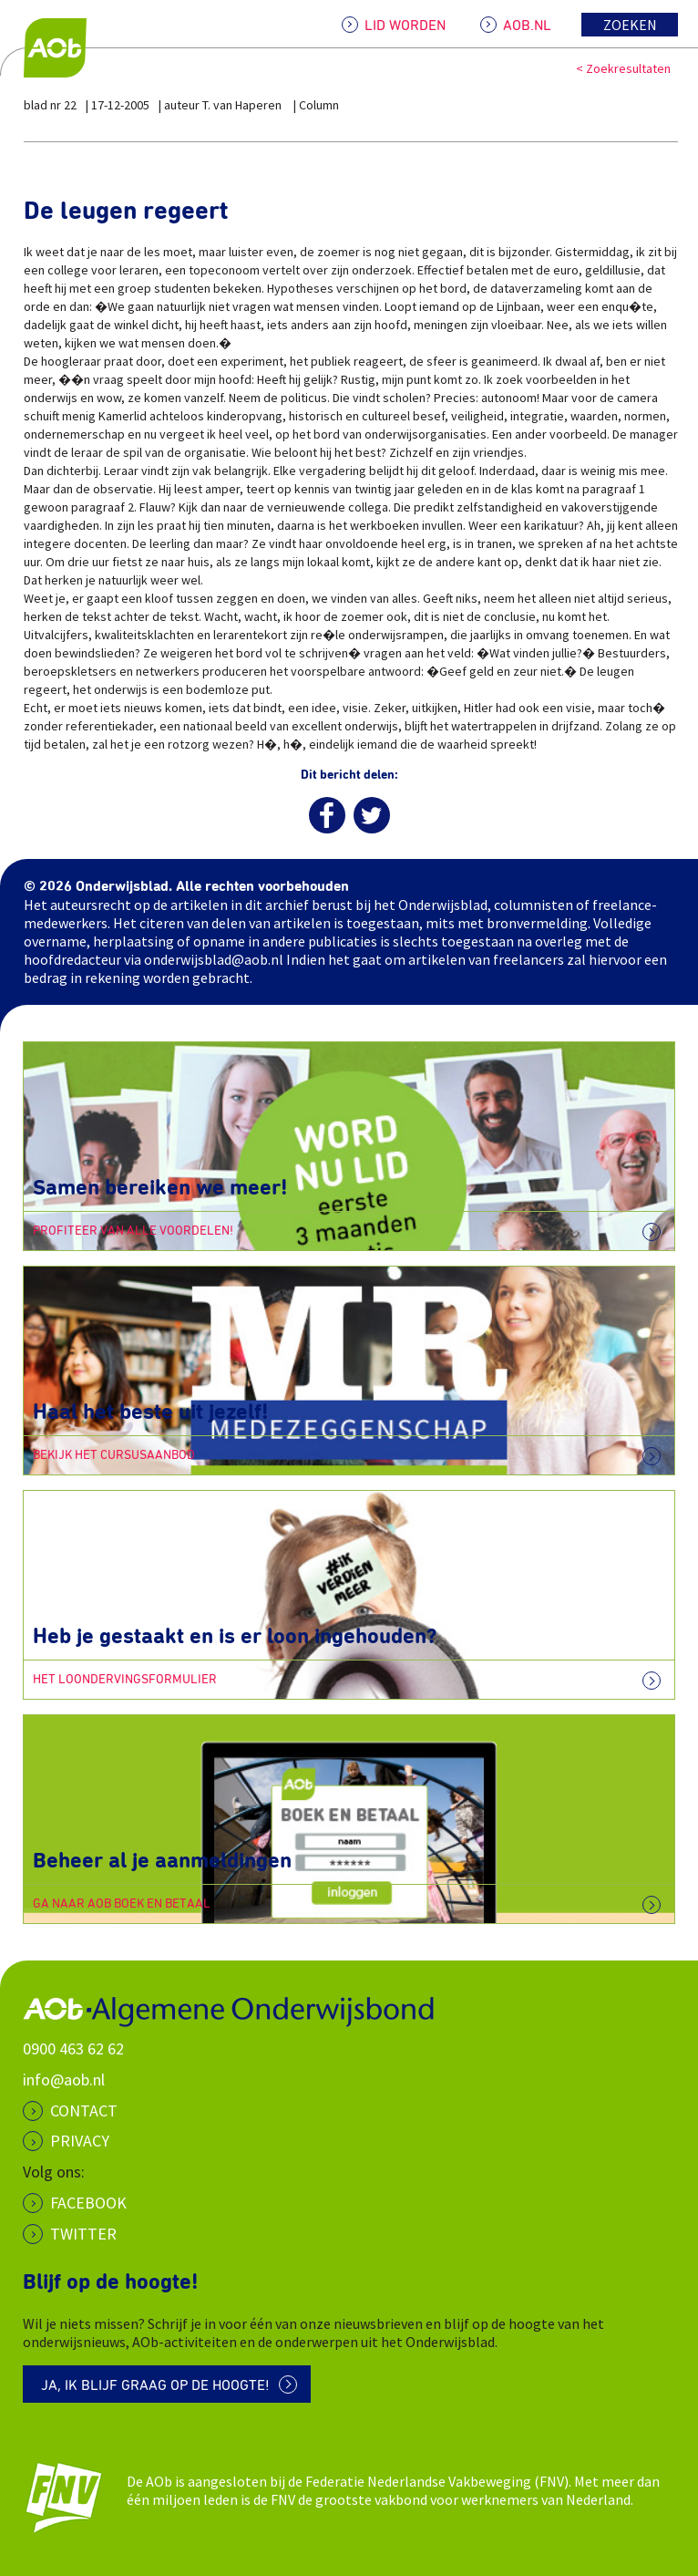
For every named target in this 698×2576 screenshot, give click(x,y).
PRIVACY (79, 2140)
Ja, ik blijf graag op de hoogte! (155, 2385)
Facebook (88, 2202)
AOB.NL (527, 25)
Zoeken (630, 25)
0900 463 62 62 (73, 2048)
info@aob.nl (64, 2079)
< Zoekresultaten (623, 68)
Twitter (83, 2233)
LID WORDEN (405, 25)
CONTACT (84, 2110)
